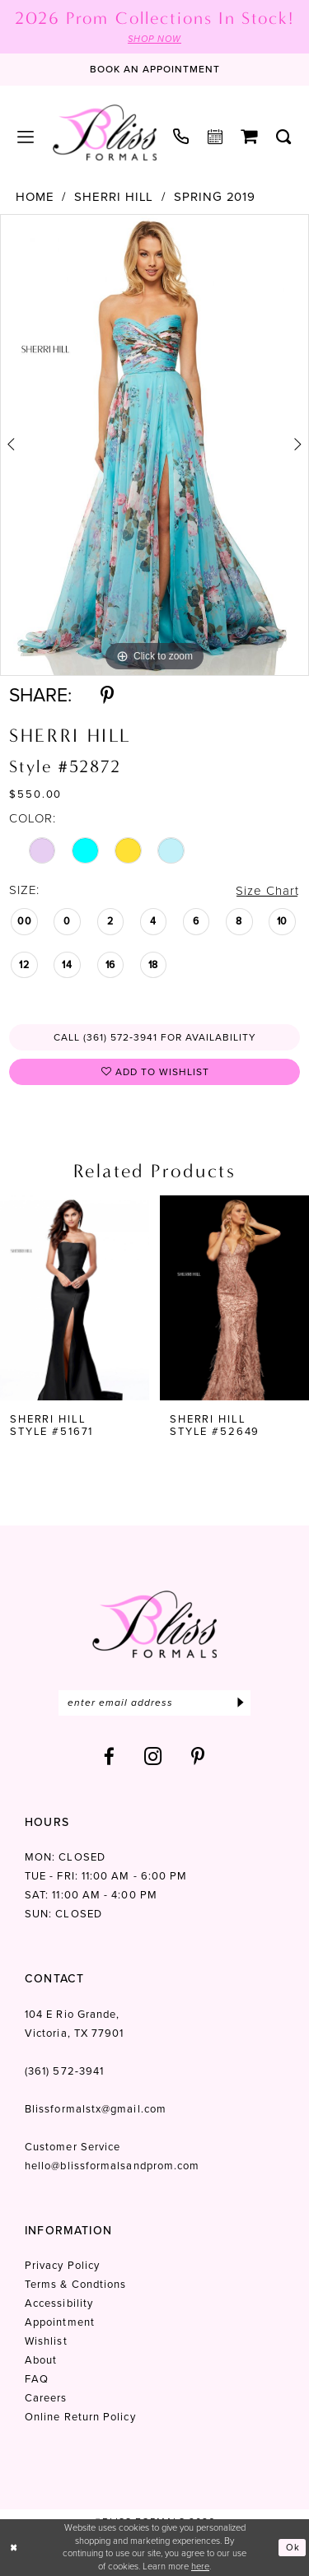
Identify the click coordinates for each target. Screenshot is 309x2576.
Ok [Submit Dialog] (293, 2547)
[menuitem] (26, 136)
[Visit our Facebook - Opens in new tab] (109, 1756)
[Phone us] (181, 136)
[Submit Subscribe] (240, 1703)
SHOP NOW (154, 38)
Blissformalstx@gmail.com (95, 2109)
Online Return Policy (80, 2417)
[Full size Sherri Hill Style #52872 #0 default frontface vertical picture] (154, 445)
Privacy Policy (62, 2265)
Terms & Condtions (75, 2284)
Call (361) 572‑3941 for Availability (155, 1037)
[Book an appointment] (154, 70)
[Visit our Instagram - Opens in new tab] (153, 1756)
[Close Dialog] (14, 2547)
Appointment (60, 2322)
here (200, 2566)
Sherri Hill (113, 197)
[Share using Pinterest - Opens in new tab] (107, 695)
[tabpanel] (154, 445)
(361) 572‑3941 (64, 2071)
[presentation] (74, 1297)
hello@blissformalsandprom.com (112, 2165)
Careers (46, 2398)
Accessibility (59, 2303)
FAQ (37, 2379)
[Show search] (284, 136)
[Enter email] (154, 1703)
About (41, 2360)
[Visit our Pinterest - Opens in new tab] (198, 1756)
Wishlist (46, 2341)
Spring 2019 (214, 197)
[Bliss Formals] (105, 133)
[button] (26, 136)
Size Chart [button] (267, 891)
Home (35, 197)
